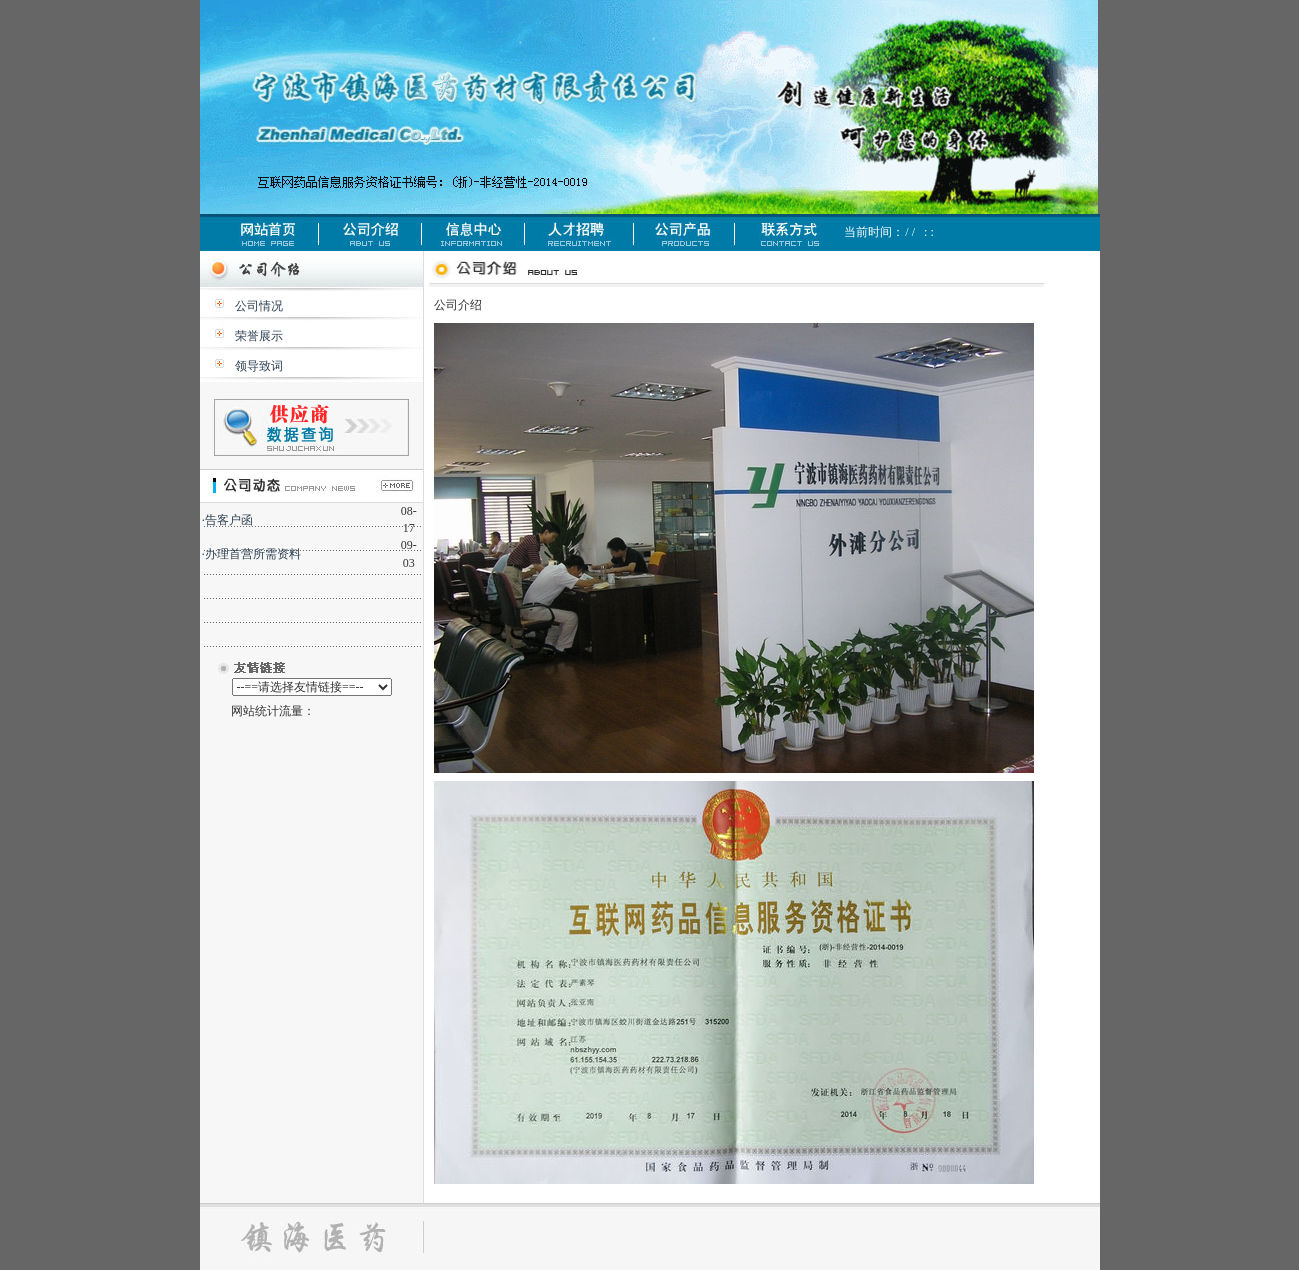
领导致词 (259, 366)
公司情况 (259, 306)
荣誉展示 (259, 336)
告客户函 (229, 520)
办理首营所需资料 (253, 554)
